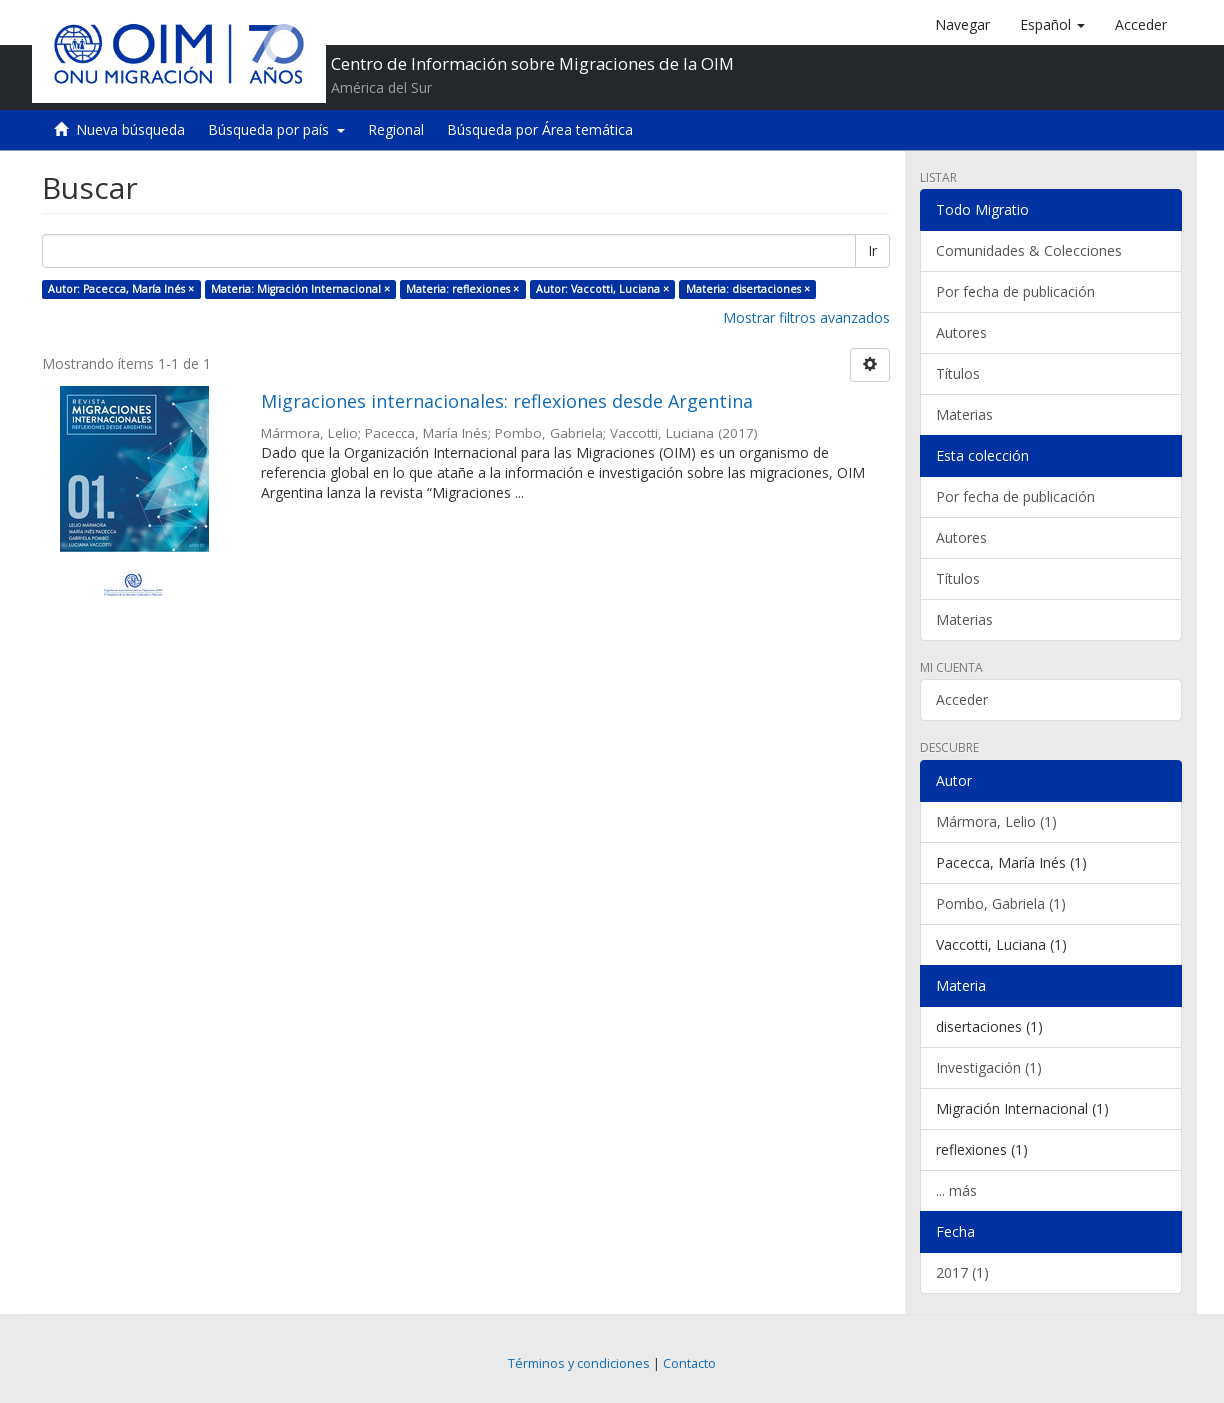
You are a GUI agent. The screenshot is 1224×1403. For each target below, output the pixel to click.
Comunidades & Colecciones (1029, 250)
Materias (964, 414)
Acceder (962, 699)
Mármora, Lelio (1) (996, 821)
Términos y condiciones (579, 1363)
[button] (1052, 25)
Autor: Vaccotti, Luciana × (602, 289)
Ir (872, 250)
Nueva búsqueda (130, 129)
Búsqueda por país (276, 129)
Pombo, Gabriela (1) (1001, 903)
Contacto (689, 1363)
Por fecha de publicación (1015, 291)
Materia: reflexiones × (462, 289)
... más (956, 1190)
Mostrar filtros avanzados (806, 317)
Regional (396, 129)
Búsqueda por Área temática (540, 129)
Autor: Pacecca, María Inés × (121, 289)
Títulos (958, 373)
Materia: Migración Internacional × (300, 289)
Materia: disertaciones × (748, 289)
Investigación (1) (989, 1067)
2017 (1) (962, 1272)
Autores (961, 332)
